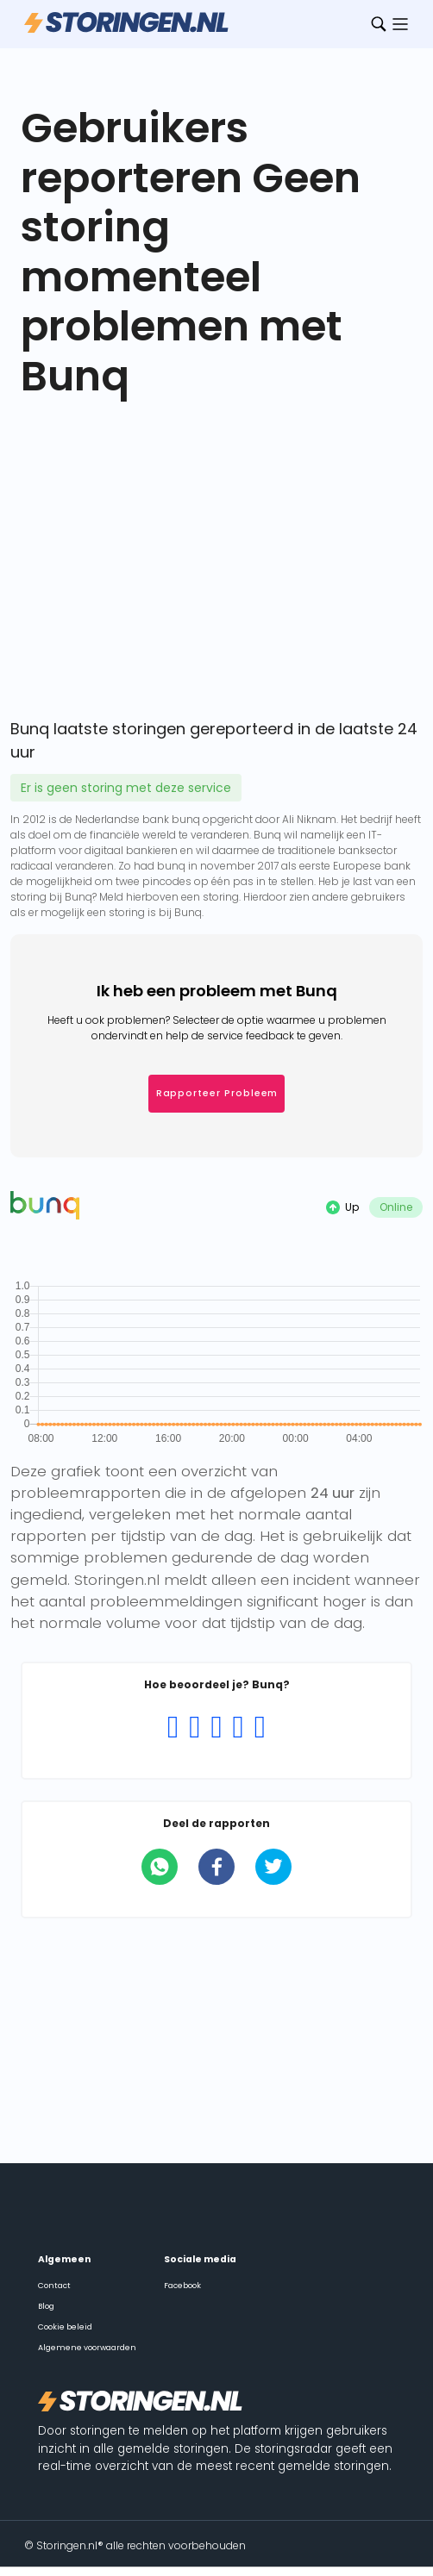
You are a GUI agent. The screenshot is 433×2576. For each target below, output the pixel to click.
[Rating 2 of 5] (194, 1727)
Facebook (182, 2285)
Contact (54, 2285)
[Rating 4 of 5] (238, 1727)
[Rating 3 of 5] (216, 1727)
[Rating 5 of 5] (260, 1727)
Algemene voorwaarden (87, 2347)
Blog (46, 2306)
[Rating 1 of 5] (173, 1727)
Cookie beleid (65, 2327)
